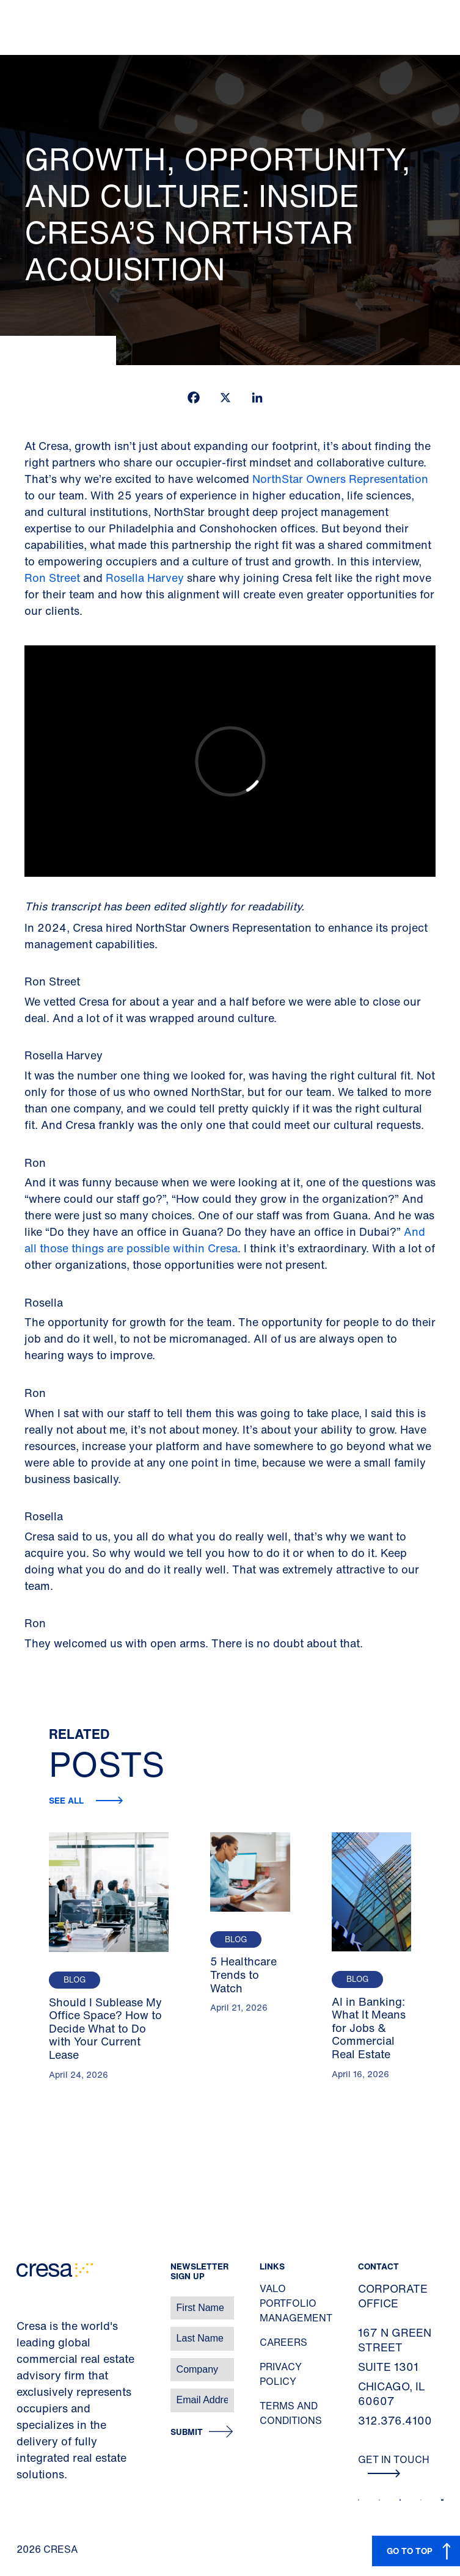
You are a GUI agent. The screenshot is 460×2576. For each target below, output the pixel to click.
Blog (75, 1980)
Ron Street (53, 578)
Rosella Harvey (145, 578)
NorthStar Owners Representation (340, 479)
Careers (283, 2342)
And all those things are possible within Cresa (224, 1240)
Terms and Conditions (291, 2413)
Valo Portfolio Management (296, 2303)
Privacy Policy (281, 2374)
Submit (186, 2432)
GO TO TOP (410, 2550)
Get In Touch (393, 2465)
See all (67, 1800)
